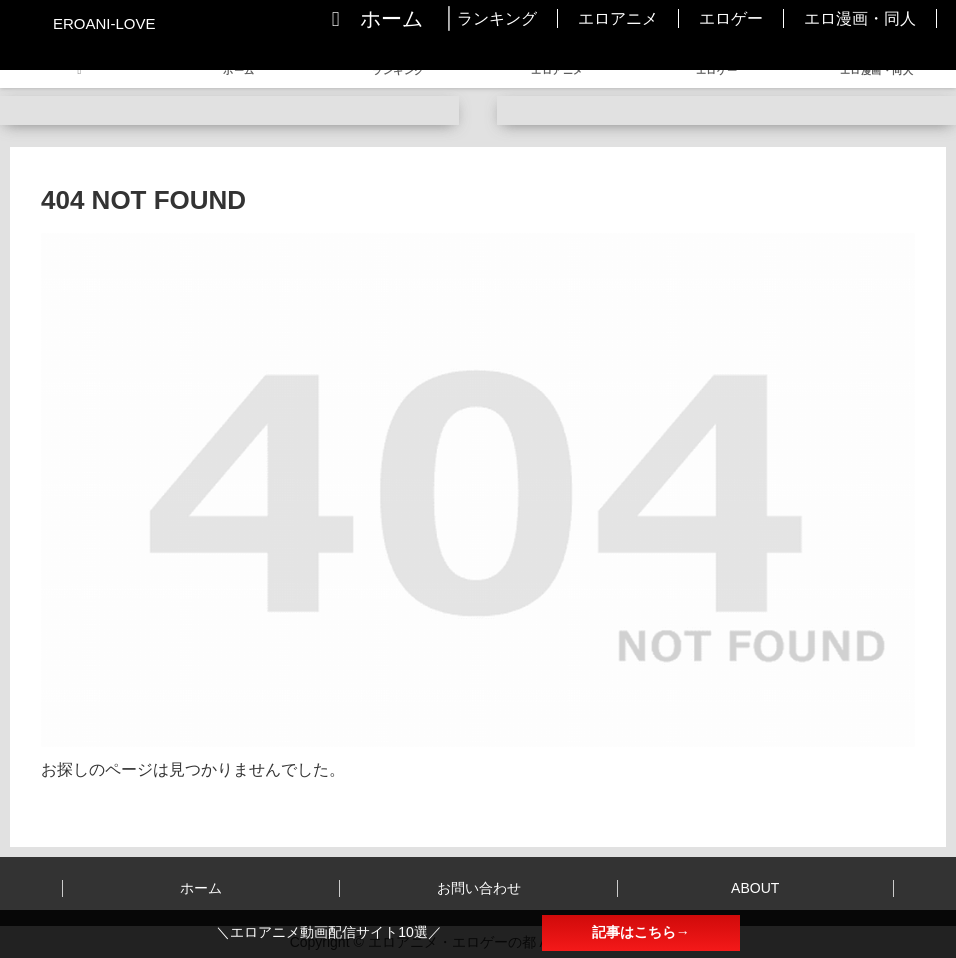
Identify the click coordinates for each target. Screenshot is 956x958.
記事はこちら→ (641, 932)
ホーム (201, 888)
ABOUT (755, 888)
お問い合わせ (479, 888)
